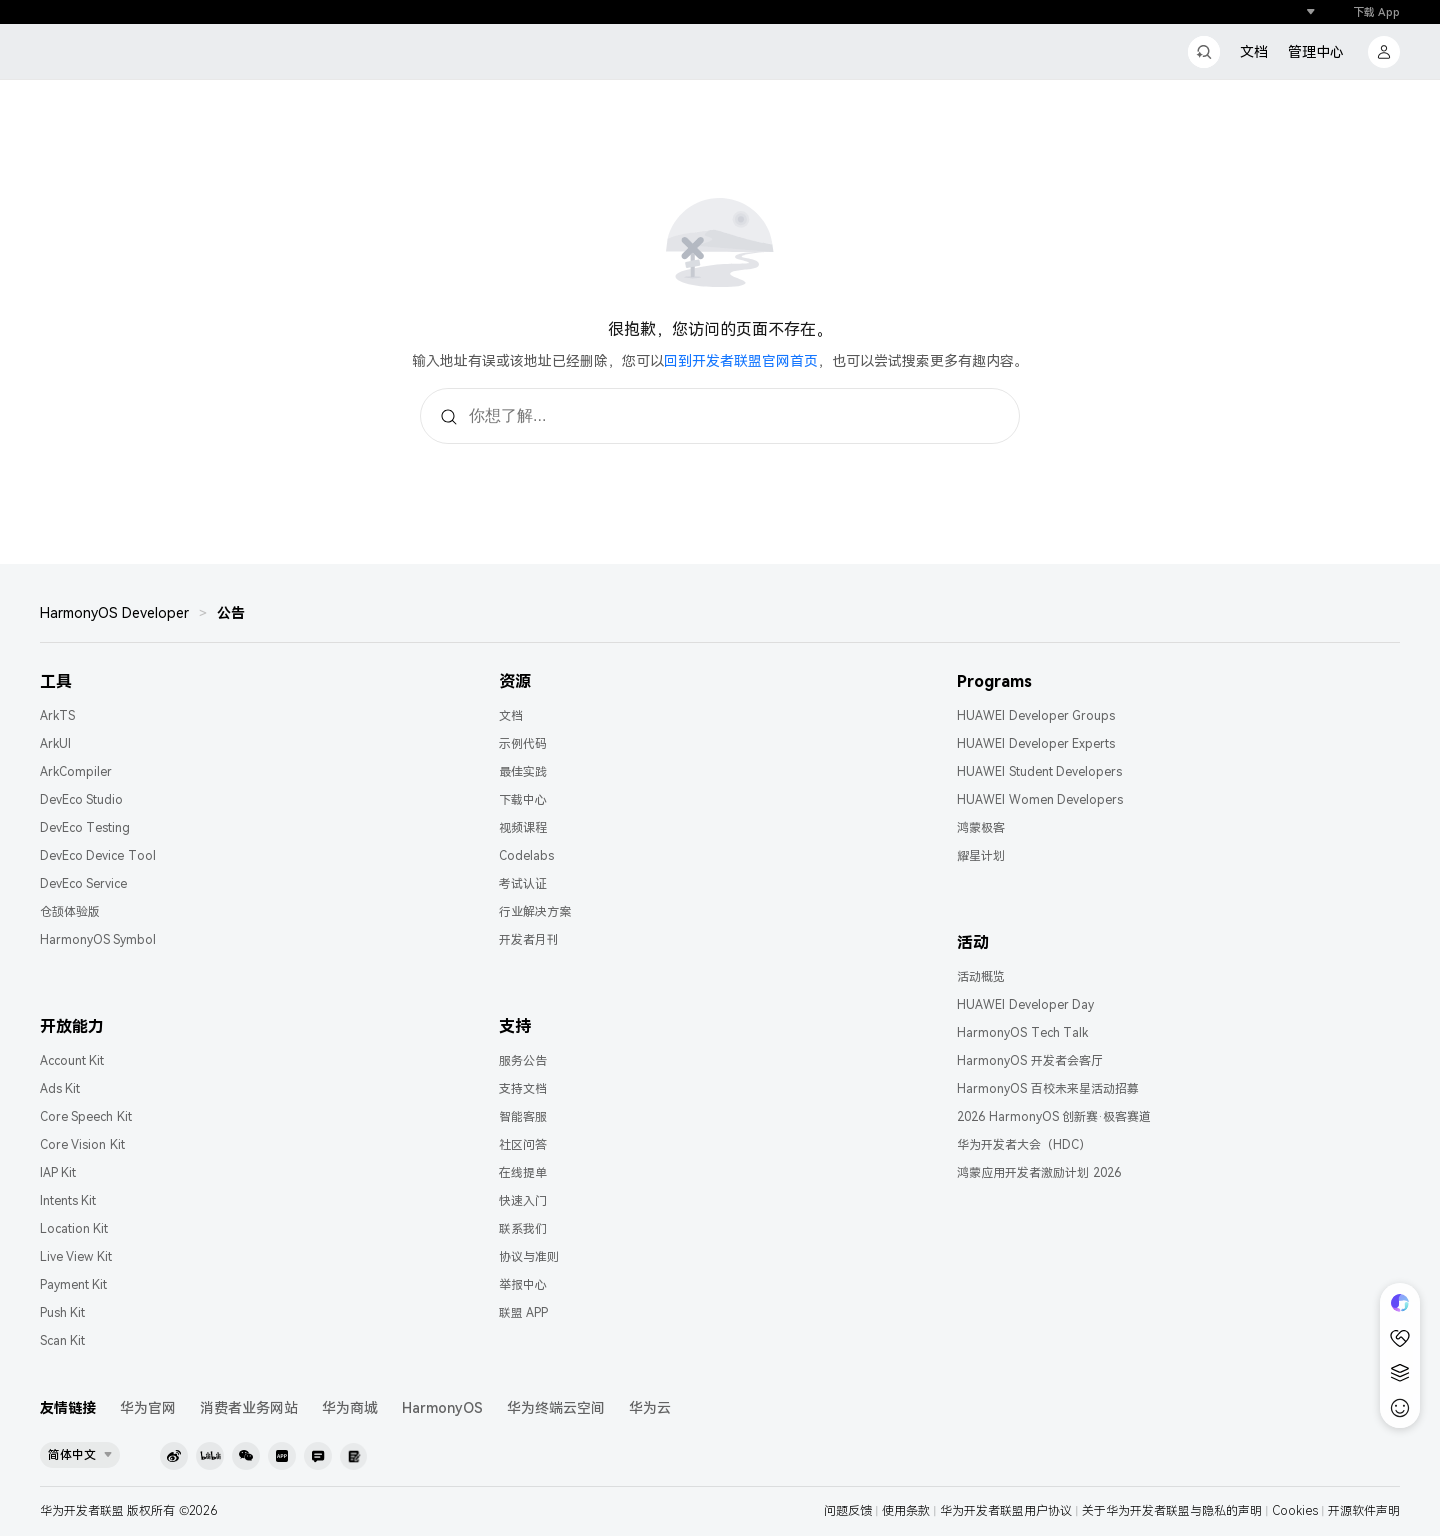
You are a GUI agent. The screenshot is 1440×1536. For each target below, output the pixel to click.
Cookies (1295, 1511)
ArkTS (57, 716)
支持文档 (523, 1089)
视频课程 (523, 828)
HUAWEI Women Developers (1040, 800)
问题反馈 (848, 1511)
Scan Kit (62, 1341)
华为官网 (148, 1408)
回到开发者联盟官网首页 (741, 361)
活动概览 (981, 977)
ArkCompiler (76, 772)
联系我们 (523, 1229)
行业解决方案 (535, 912)
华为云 (650, 1408)
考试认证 (523, 884)
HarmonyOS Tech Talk (1022, 1033)
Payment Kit (73, 1285)
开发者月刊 (529, 940)
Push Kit (62, 1313)
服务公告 (523, 1061)
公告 (231, 613)
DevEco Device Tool (98, 856)
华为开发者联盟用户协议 (1006, 1511)
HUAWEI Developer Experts (1036, 744)
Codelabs (526, 856)
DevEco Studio (81, 800)
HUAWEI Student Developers (1039, 772)
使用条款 (906, 1511)
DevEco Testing (85, 828)
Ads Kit (60, 1089)
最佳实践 (523, 772)
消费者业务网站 (249, 1408)
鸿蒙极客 (981, 828)
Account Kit (72, 1061)
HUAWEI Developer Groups (1036, 716)
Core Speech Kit (86, 1117)
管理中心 (1316, 52)
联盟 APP (523, 1313)
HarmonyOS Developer (114, 613)
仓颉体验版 (70, 912)
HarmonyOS (442, 1408)
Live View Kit (76, 1257)
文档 (1254, 52)
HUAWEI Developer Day (1025, 1005)
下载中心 (523, 800)
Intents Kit (68, 1201)
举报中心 (523, 1285)
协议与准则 (529, 1257)
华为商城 (350, 1408)
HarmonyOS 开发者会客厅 (1029, 1061)
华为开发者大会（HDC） (1024, 1145)
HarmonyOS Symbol (98, 940)
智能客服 (523, 1117)
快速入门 (523, 1201)
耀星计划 (981, 856)
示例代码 (523, 744)
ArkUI (55, 744)
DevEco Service (83, 884)
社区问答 (523, 1145)
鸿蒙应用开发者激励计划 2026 (1038, 1173)
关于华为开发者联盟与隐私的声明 (1172, 1511)
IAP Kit (58, 1173)
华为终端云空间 (556, 1408)
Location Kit (74, 1229)
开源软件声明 (1364, 1511)
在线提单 (523, 1173)
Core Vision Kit (82, 1145)
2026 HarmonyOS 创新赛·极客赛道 (1054, 1117)
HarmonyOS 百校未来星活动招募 (1047, 1089)
